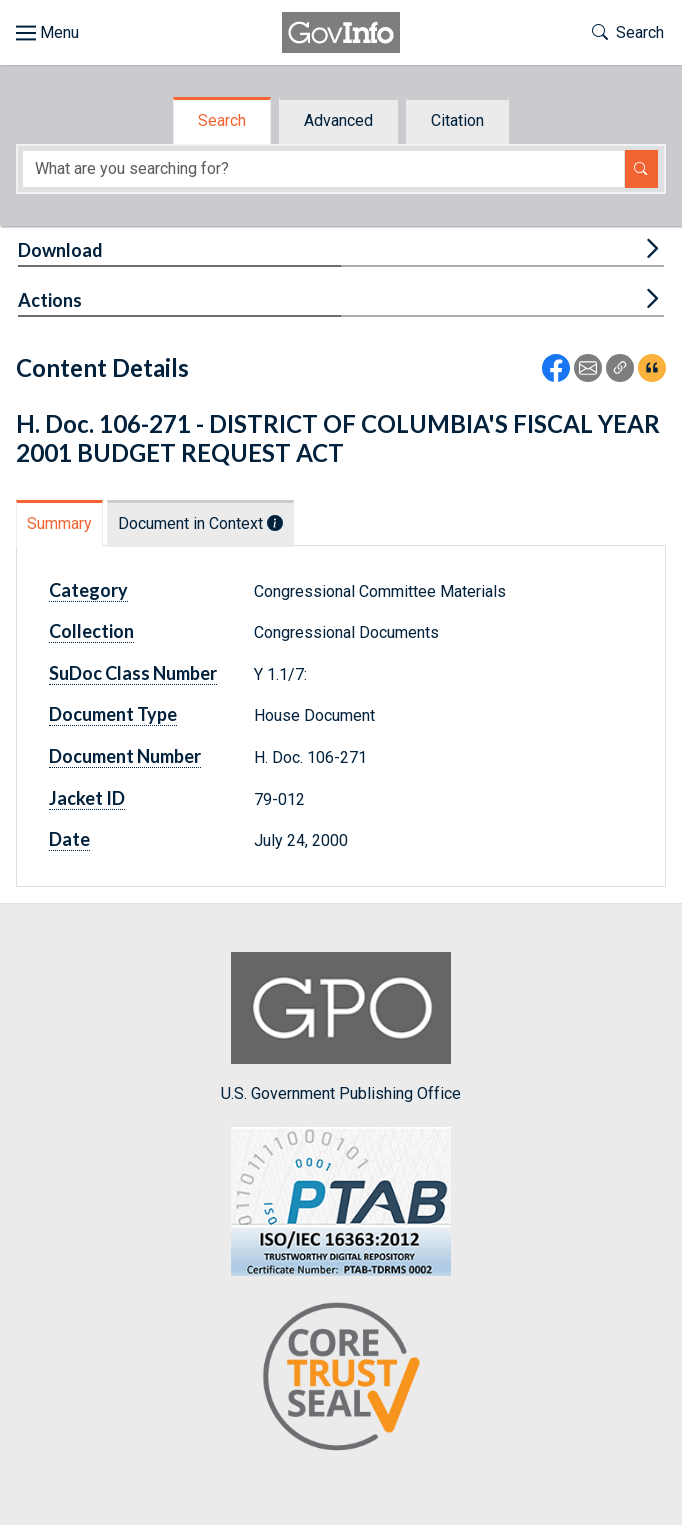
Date (69, 839)
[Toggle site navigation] (47, 33)
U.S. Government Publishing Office (341, 1027)
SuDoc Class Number (133, 673)
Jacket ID (87, 798)
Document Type (113, 714)
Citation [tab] (457, 120)
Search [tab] (222, 120)
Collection (91, 631)
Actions (50, 300)
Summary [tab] (59, 523)
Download (60, 250)
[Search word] (323, 169)
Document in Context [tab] (200, 523)
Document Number (125, 756)
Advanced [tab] (338, 120)
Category (88, 590)
